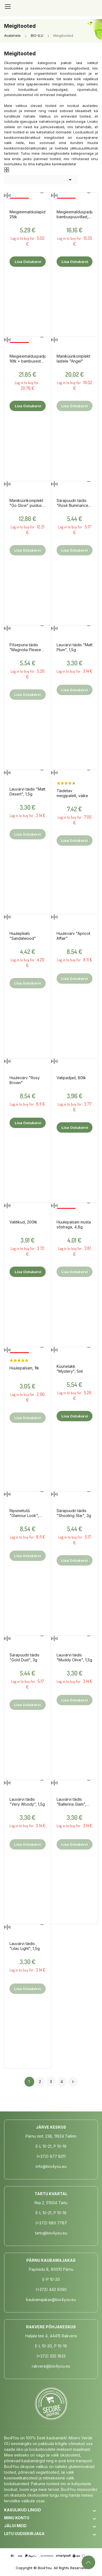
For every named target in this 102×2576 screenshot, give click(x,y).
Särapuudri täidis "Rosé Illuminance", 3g (74, 503)
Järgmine (72, 2081)
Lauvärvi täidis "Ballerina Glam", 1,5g (71, 1802)
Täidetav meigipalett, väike (72, 793)
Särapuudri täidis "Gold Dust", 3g (24, 1657)
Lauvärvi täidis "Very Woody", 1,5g (27, 1801)
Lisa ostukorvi (27, 261)
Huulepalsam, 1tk (24, 1368)
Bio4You (45, 2568)
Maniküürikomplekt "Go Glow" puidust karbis (26, 503)
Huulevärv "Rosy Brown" (25, 1080)
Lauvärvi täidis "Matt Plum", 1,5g (74, 647)
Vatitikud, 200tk (23, 1222)
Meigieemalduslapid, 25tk (28, 214)
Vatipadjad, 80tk (71, 1077)
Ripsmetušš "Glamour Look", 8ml (24, 1513)
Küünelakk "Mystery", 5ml (70, 1369)
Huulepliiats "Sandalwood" (23, 936)
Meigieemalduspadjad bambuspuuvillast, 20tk (75, 214)
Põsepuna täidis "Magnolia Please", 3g (27, 647)
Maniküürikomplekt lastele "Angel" (73, 358)
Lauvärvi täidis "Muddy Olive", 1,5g (74, 1657)
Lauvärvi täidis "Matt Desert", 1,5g (27, 791)
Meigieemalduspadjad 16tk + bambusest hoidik (28, 359)
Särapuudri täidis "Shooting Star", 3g (74, 1513)
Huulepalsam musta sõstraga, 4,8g (74, 1224)
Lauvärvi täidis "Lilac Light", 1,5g (25, 1946)
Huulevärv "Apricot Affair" (73, 936)
